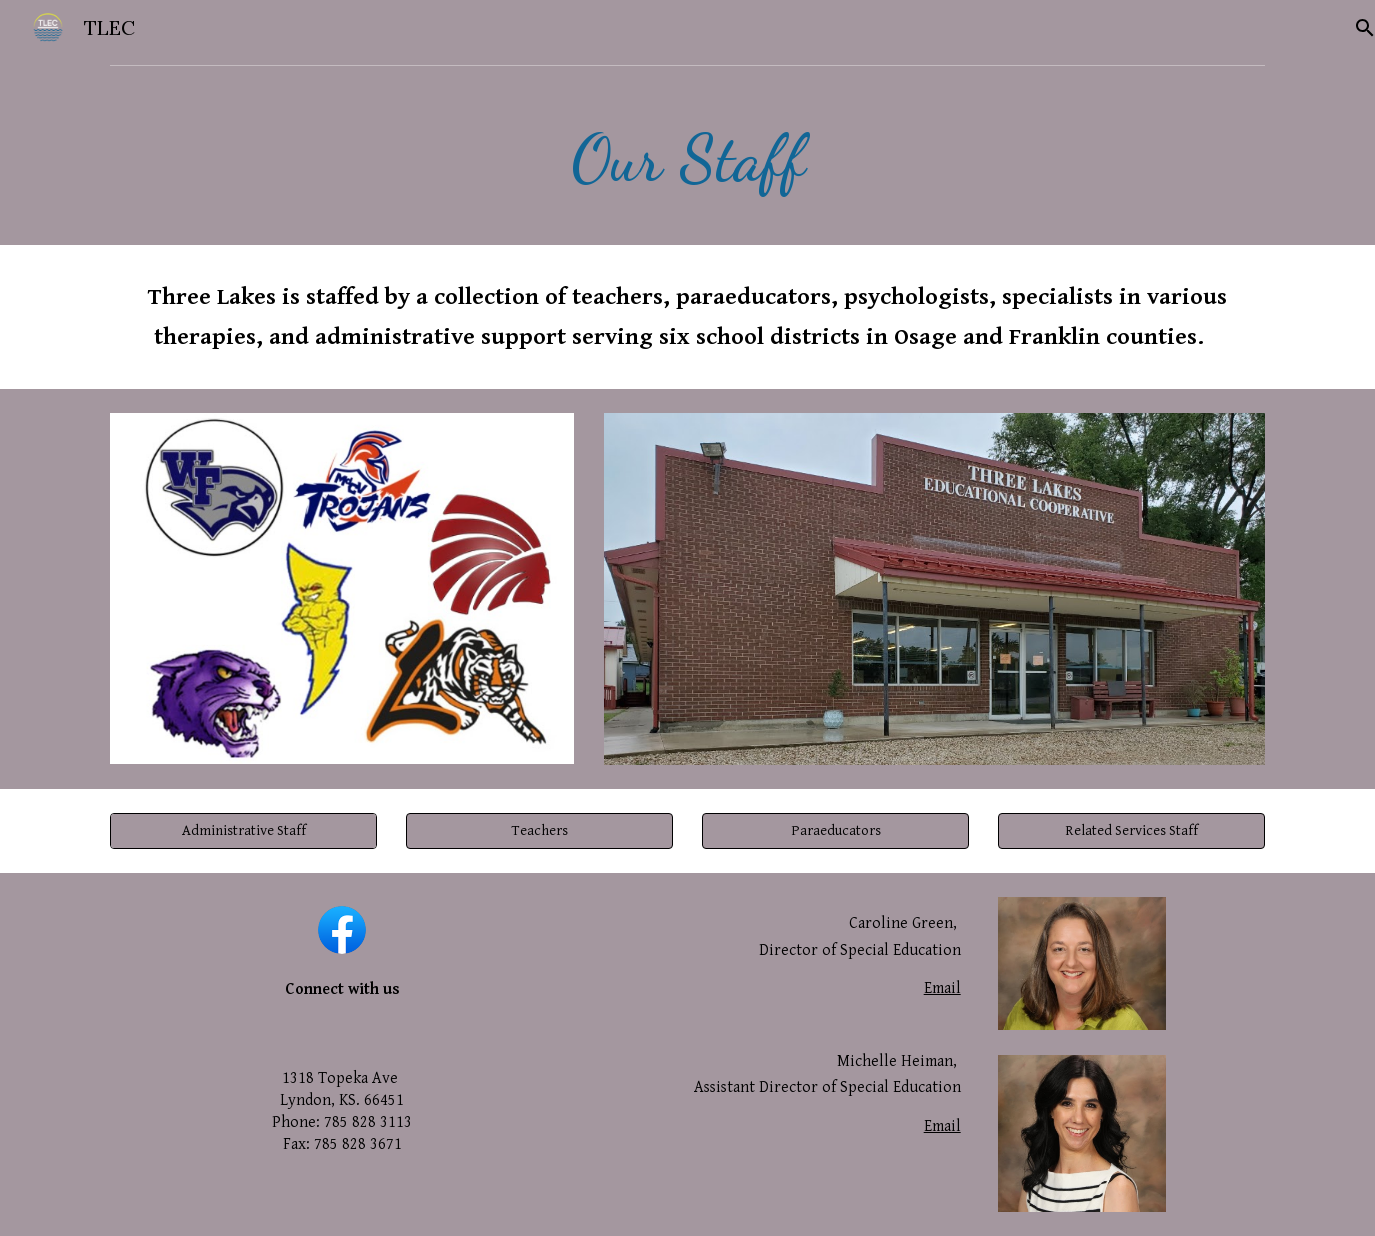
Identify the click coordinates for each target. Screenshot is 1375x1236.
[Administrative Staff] (243, 831)
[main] (687, 159)
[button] (539, 831)
